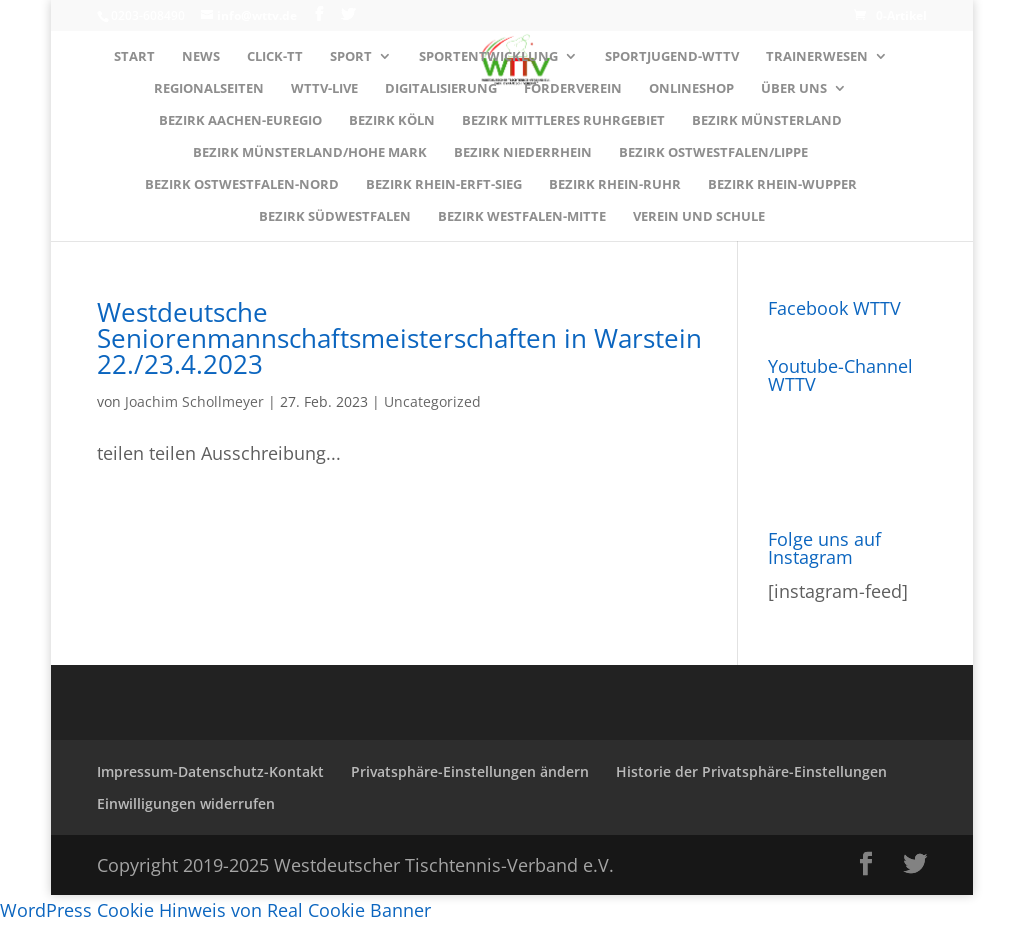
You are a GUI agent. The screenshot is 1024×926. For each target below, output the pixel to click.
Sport (351, 57)
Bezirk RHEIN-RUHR (615, 185)
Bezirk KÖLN (392, 121)
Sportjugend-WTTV (672, 57)
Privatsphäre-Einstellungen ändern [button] (470, 771)
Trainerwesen (817, 57)
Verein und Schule (699, 217)
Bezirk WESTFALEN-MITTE (522, 217)
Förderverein (573, 89)
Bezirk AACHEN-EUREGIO (240, 121)
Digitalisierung (441, 89)
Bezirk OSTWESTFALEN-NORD (242, 185)
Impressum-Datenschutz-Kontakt (210, 771)
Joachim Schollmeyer (194, 401)
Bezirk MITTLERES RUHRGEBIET (563, 121)
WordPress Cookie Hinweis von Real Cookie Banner (215, 910)
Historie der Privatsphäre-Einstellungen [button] (751, 771)
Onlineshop (691, 89)
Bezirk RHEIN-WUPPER (782, 185)
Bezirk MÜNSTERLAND (767, 121)
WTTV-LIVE (324, 89)
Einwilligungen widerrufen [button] (186, 803)
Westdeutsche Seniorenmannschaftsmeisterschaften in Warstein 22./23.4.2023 (399, 338)
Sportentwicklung (488, 57)
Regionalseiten (209, 89)
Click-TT (275, 57)
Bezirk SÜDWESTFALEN (335, 217)
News (201, 57)
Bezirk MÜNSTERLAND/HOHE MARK (310, 153)
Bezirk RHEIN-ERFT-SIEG (444, 185)
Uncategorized (432, 401)
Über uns (794, 89)
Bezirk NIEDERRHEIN (523, 153)
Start (134, 57)
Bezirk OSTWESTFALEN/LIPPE (713, 153)
